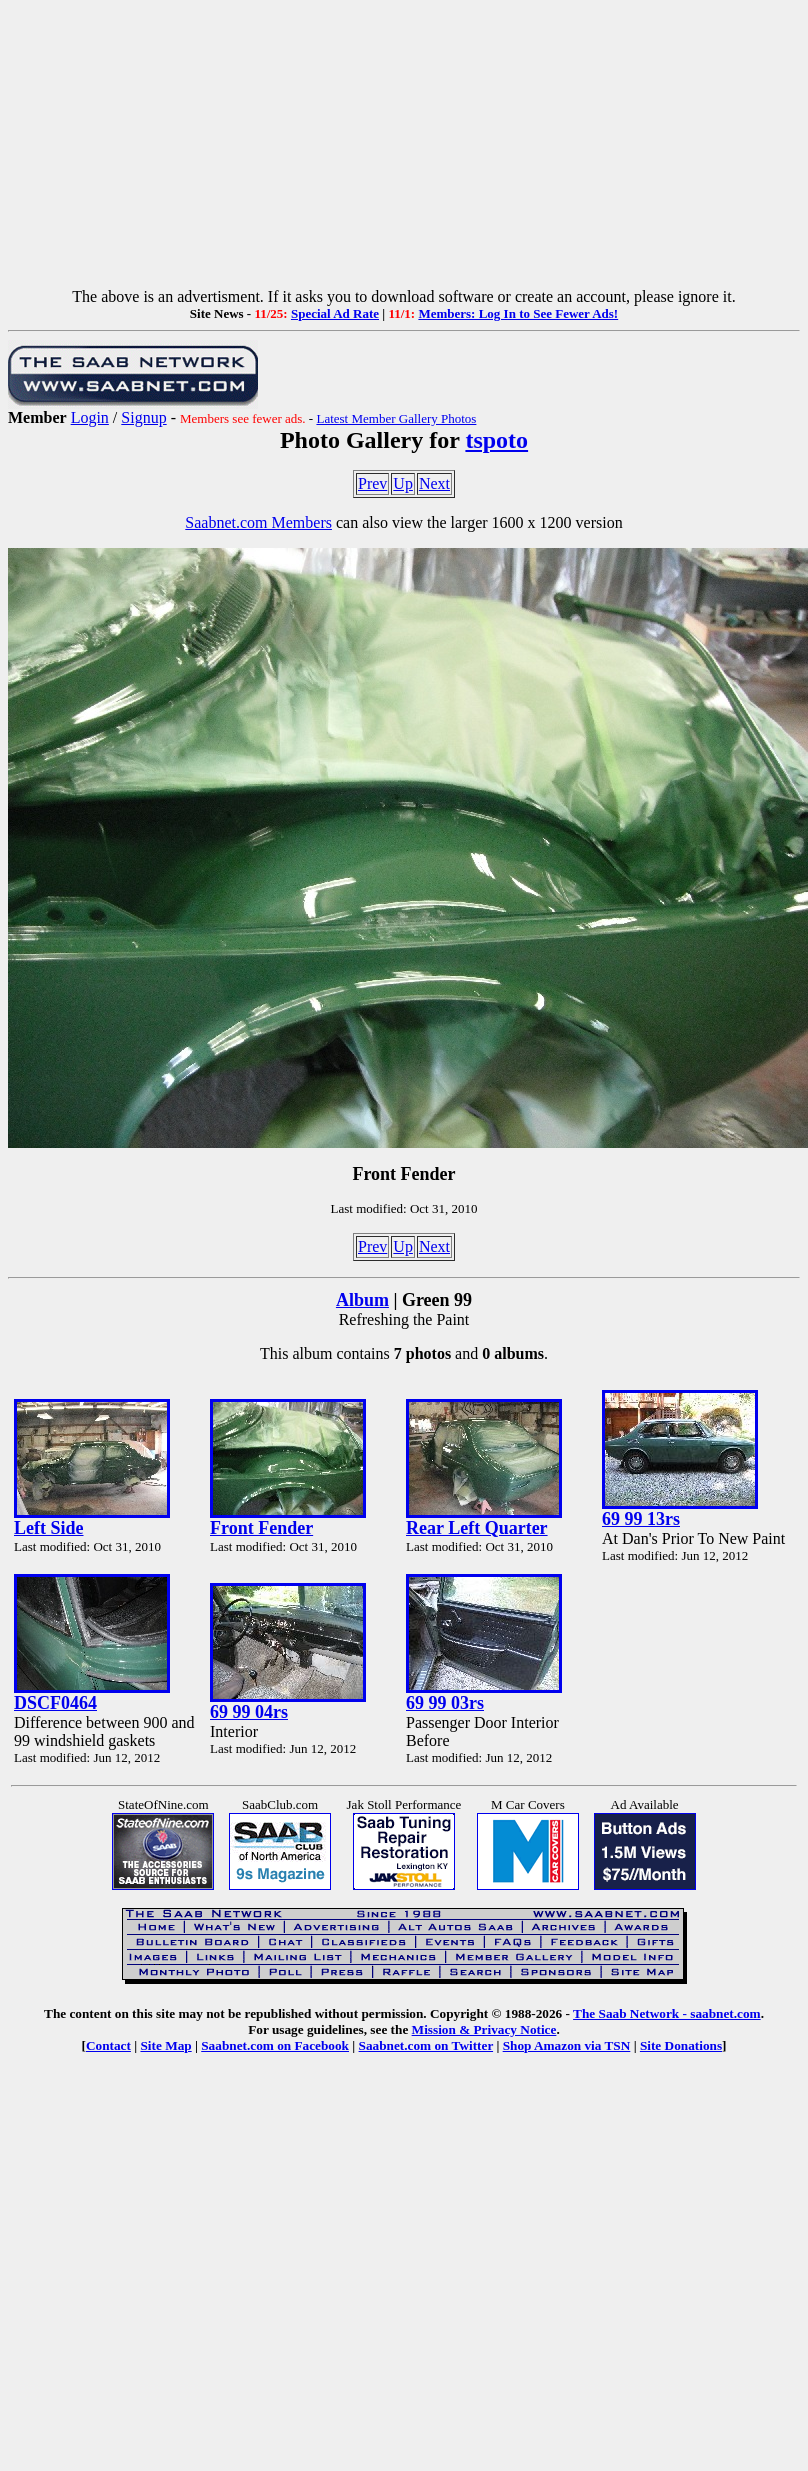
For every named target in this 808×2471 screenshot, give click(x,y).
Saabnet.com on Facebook (275, 2045)
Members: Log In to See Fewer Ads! (518, 313)
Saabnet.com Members (258, 522)
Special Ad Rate (335, 313)
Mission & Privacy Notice (484, 2029)
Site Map (165, 2045)
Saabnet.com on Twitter (426, 2045)
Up (403, 483)
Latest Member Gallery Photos (396, 418)
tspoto (496, 440)
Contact (108, 2045)
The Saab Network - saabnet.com (667, 2013)
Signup (143, 417)
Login (90, 417)
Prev (372, 483)
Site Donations (681, 2045)
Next (434, 483)
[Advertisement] (404, 148)
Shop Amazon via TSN (567, 2045)
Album (362, 1300)
